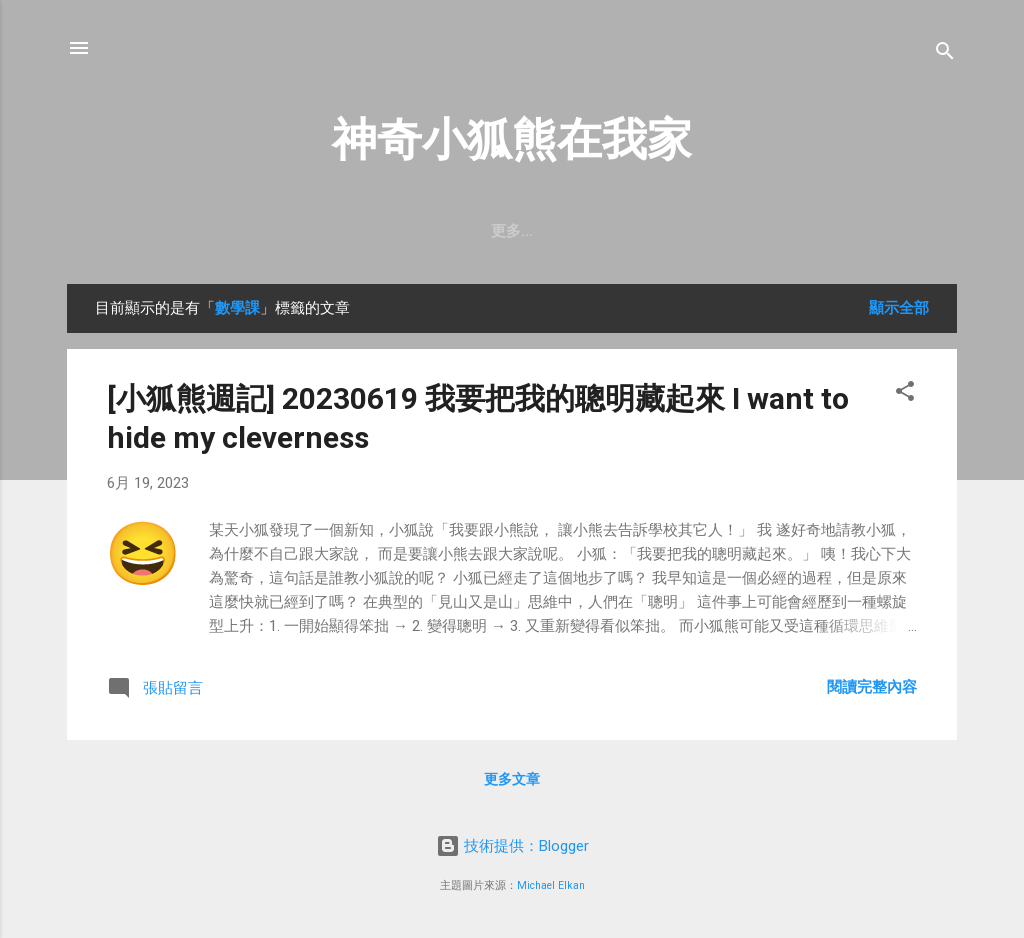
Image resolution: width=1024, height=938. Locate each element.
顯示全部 (899, 308)
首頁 (381, 231)
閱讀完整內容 (872, 687)
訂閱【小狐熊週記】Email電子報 (545, 231)
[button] (905, 394)
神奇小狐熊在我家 (512, 139)
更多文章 (512, 779)
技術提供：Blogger (512, 846)
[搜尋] (945, 54)
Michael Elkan (551, 885)
